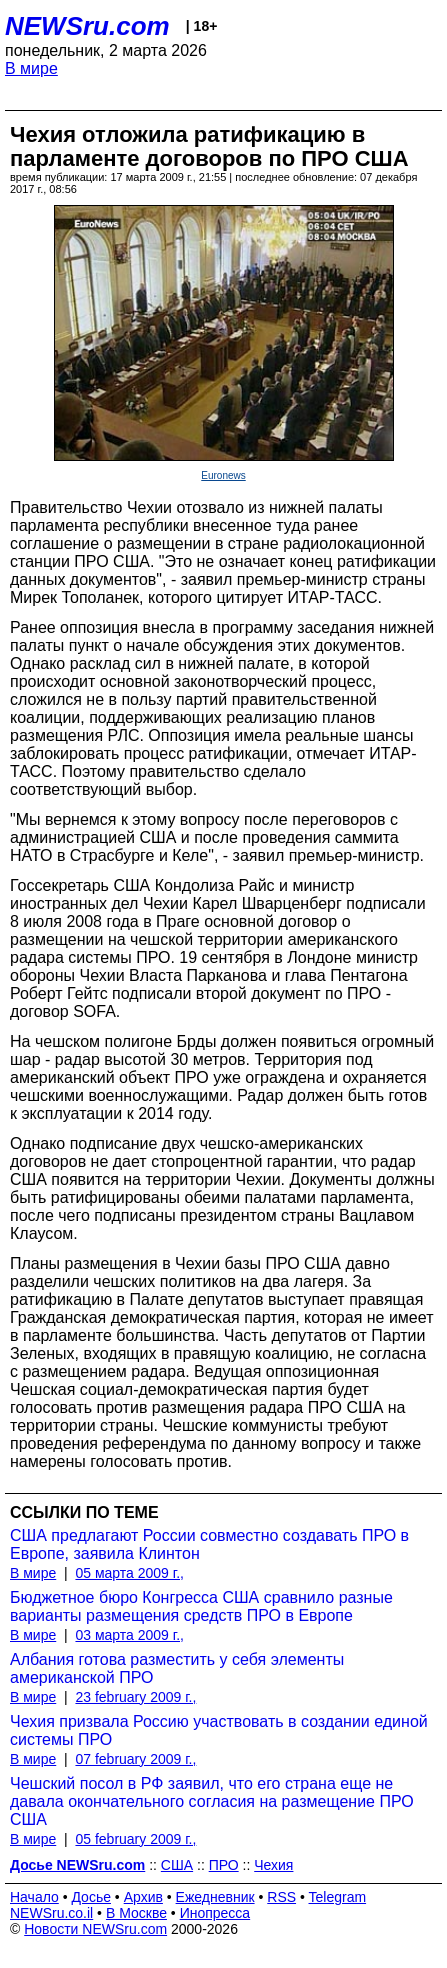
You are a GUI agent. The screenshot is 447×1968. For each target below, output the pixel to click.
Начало (34, 1897)
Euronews (223, 475)
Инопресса (215, 1913)
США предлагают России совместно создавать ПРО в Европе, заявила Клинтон (209, 1544)
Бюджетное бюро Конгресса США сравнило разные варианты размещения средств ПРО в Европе (201, 1606)
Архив (143, 1897)
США (177, 1865)
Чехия (273, 1865)
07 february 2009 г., (135, 1759)
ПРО (224, 1865)
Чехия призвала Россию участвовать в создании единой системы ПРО (219, 1730)
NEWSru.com (87, 26)
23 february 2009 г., (135, 1697)
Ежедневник (215, 1897)
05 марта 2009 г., (129, 1573)
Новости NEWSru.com (95, 1929)
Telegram (338, 1897)
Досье (91, 1897)
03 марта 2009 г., (129, 1635)
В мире (31, 68)
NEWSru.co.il (51, 1913)
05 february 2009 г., (135, 1839)
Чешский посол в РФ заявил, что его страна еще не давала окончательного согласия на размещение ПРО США (212, 1801)
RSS (281, 1897)
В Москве (136, 1913)
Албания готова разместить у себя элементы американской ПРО (177, 1668)
